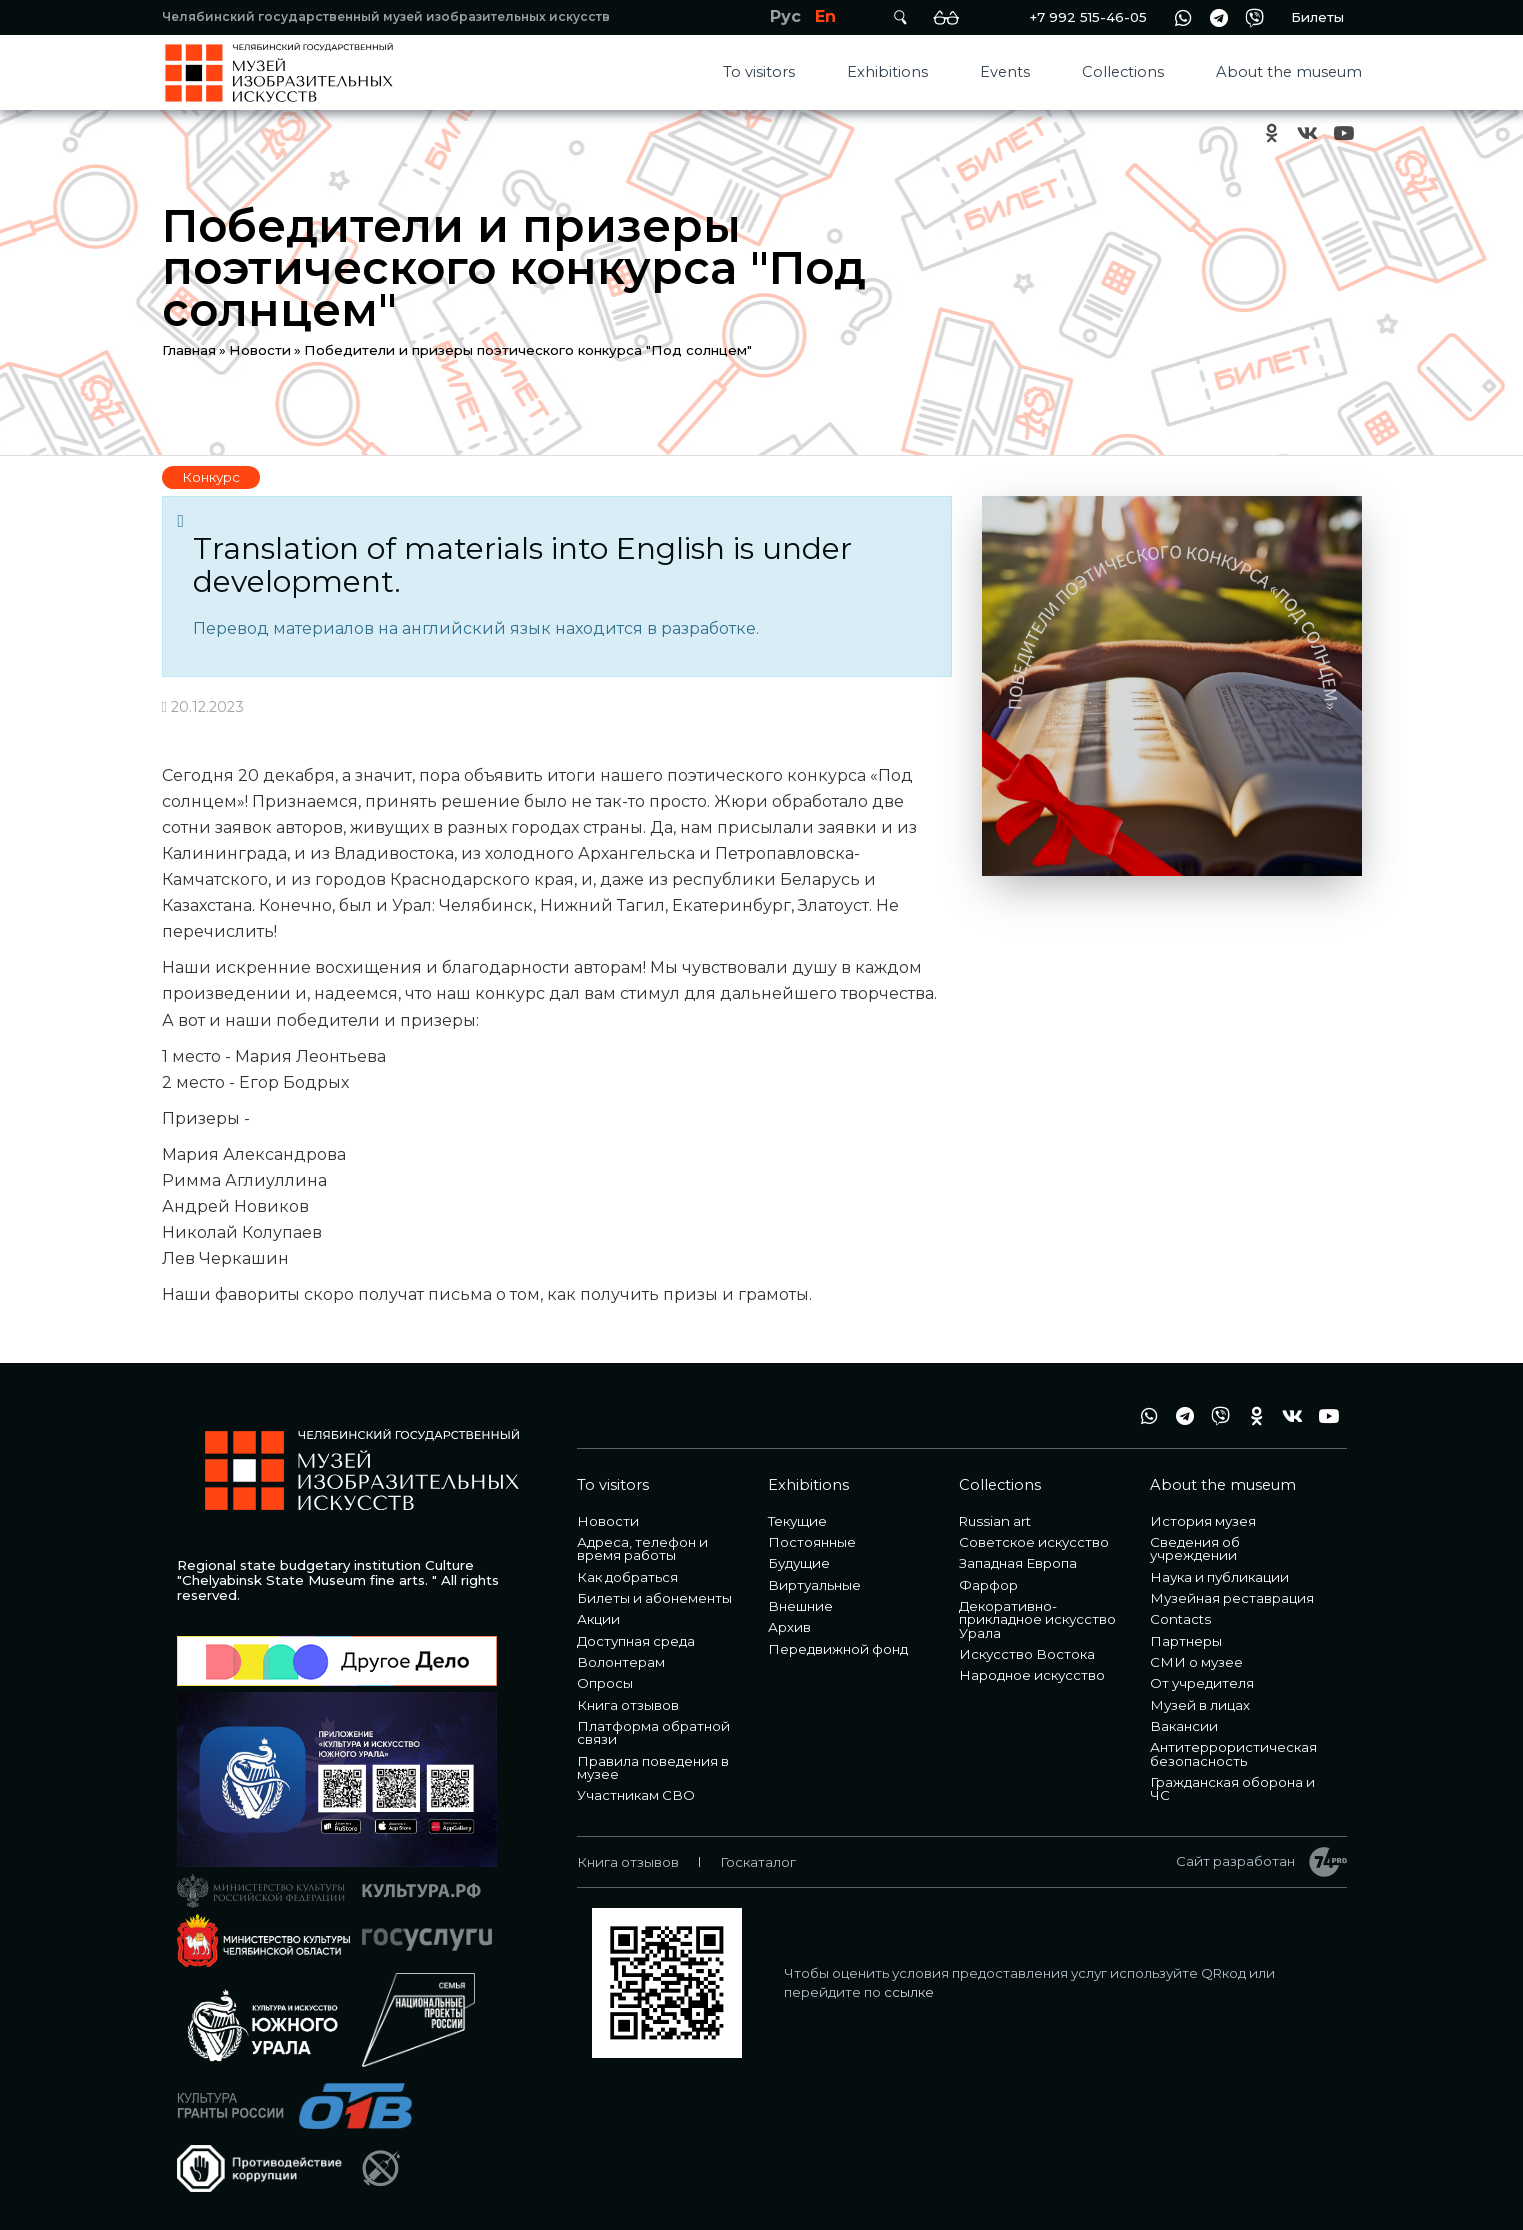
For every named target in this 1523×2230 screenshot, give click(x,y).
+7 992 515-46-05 (1088, 17)
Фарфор (988, 1585)
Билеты (1317, 17)
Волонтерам (621, 1662)
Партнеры (1186, 1641)
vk (1308, 133)
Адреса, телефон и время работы (642, 1548)
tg (1219, 17)
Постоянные (812, 1542)
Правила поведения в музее (653, 1767)
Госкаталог (758, 1862)
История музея (1203, 1521)
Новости (260, 350)
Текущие (797, 1521)
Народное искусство (1032, 1675)
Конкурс (211, 477)
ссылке (909, 1992)
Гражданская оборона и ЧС (1232, 1788)
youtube (1344, 133)
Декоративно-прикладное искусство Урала (1037, 1619)
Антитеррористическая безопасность (1233, 1753)
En (825, 16)
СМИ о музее (1196, 1662)
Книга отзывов (628, 1705)
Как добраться (627, 1577)
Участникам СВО (636, 1795)
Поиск (901, 17)
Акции (598, 1619)
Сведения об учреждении (1195, 1548)
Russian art (995, 1521)
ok (1272, 133)
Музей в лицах (1200, 1705)
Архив (789, 1627)
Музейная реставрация (1232, 1598)
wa (1183, 17)
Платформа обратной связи (653, 1732)
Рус (785, 16)
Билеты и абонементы (654, 1598)
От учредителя (1202, 1683)
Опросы (605, 1683)
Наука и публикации (1219, 1577)
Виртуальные (814, 1585)
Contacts (1180, 1619)
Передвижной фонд (838, 1649)
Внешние (800, 1606)
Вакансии (1184, 1726)
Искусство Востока (1027, 1654)
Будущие (799, 1563)
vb (1255, 17)
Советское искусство (1034, 1542)
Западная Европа (1018, 1563)
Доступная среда (636, 1641)
